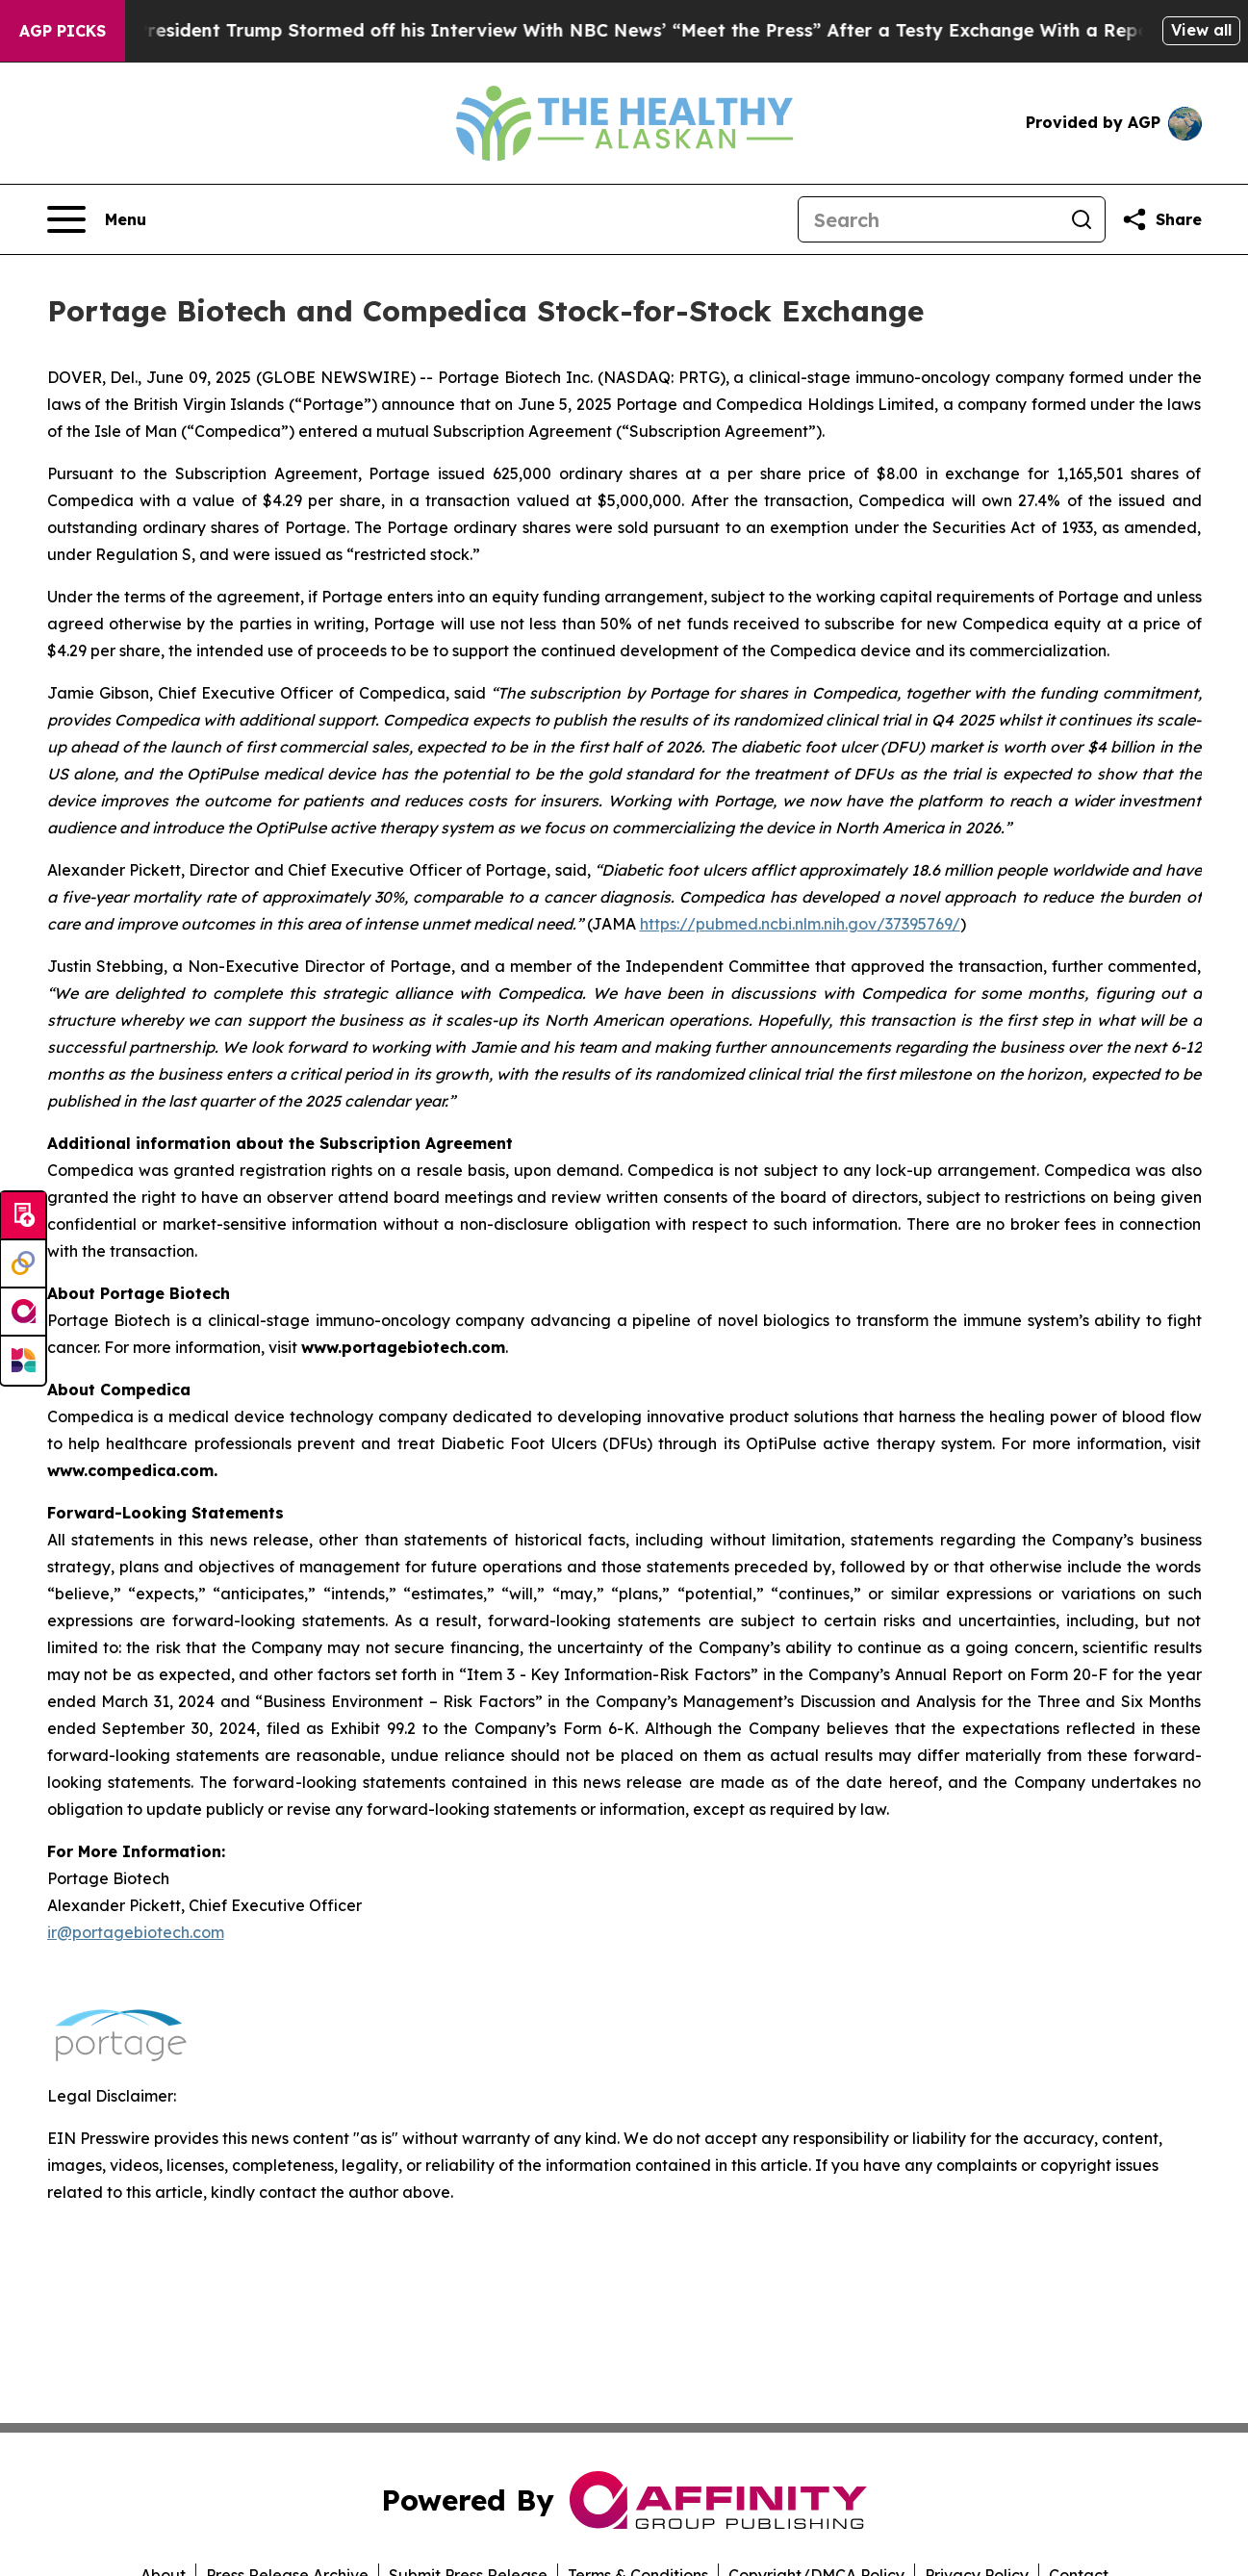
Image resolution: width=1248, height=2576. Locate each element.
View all (1201, 29)
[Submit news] (23, 1216)
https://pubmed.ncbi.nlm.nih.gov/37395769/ (800, 923)
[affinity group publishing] (23, 1312)
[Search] (928, 219)
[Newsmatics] (23, 1361)
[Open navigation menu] (96, 219)
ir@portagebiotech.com (135, 1932)
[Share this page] (1161, 219)
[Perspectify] (23, 1264)
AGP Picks (62, 30)
